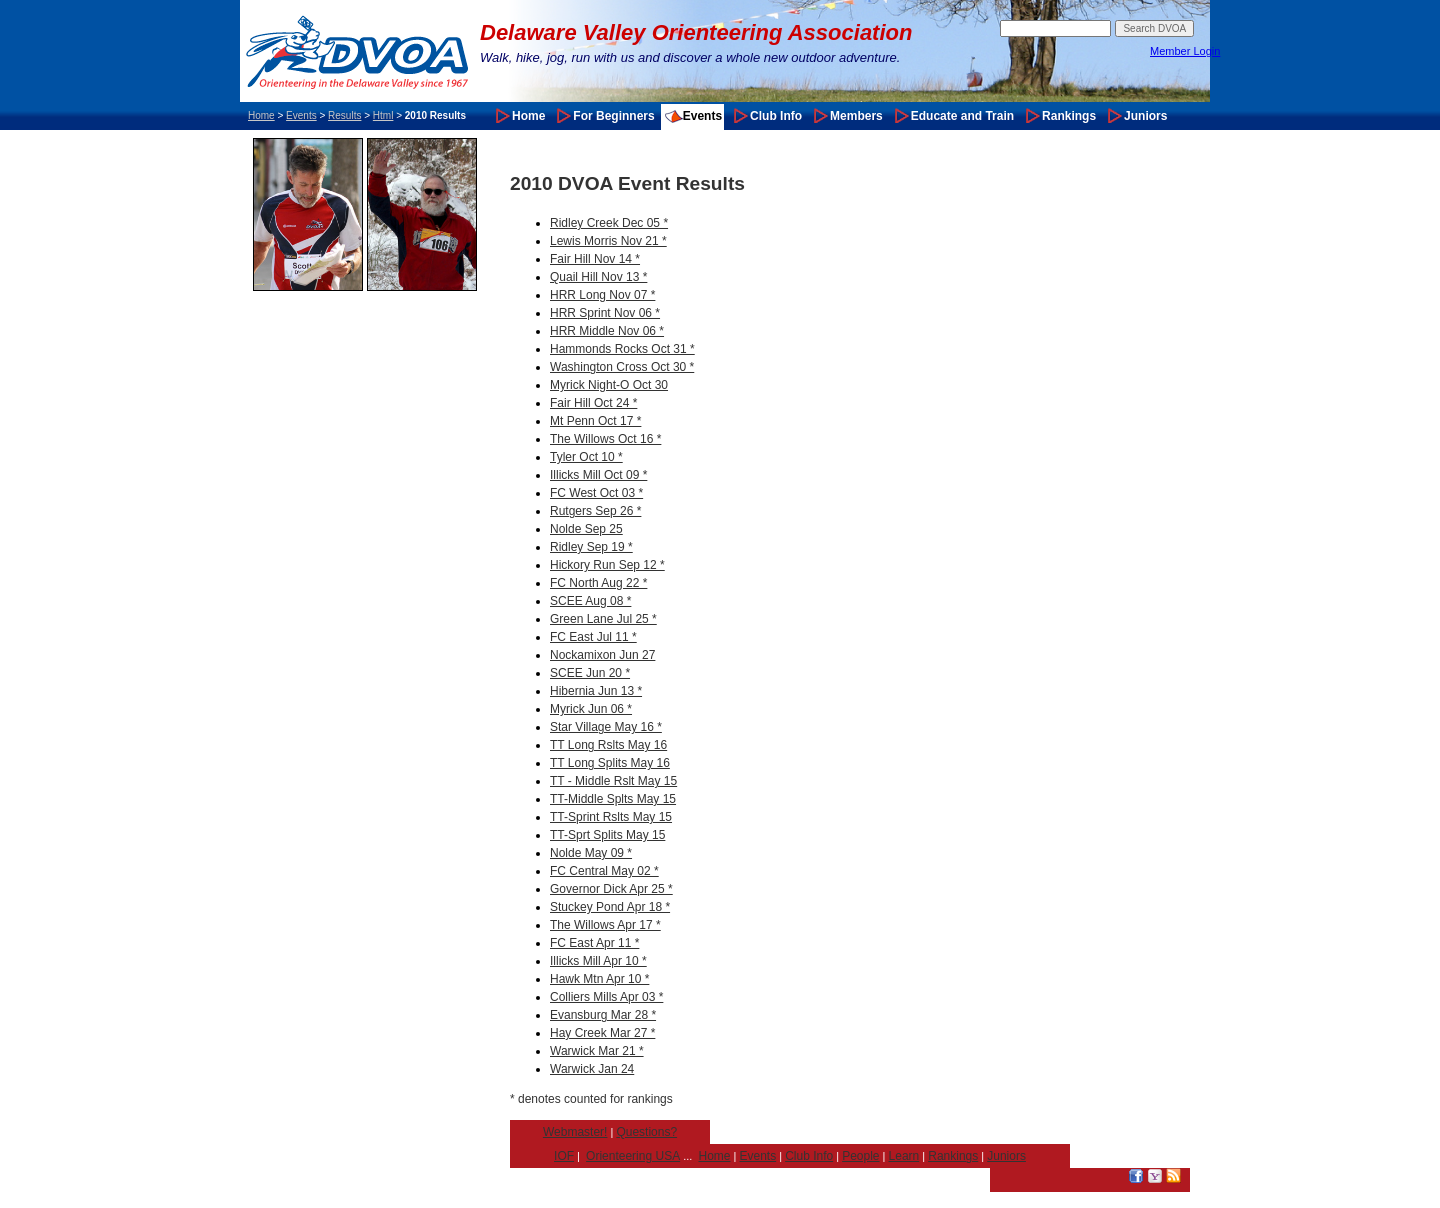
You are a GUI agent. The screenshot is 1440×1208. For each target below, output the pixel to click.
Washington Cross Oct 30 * (622, 367)
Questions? (646, 1132)
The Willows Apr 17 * (605, 925)
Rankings (1069, 116)
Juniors (1145, 116)
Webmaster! (575, 1132)
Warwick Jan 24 (592, 1069)
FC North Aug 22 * (598, 583)
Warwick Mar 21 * (597, 1051)
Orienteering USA (633, 1156)
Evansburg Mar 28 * (603, 1015)
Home (261, 115)
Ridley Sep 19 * (591, 547)
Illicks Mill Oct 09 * (598, 475)
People (860, 1156)
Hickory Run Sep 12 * (607, 565)
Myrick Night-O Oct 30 (609, 385)
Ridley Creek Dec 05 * (609, 223)
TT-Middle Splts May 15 (613, 799)
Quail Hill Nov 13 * (598, 277)
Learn (904, 1156)
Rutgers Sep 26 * (595, 511)
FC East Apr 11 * (594, 943)
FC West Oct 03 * (596, 493)
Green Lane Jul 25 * (603, 619)
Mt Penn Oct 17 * (595, 421)
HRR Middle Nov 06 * (607, 331)
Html (383, 115)
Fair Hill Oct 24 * (593, 403)
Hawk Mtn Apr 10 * (599, 979)
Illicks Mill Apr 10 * (598, 961)
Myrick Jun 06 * (591, 709)
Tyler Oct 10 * (586, 457)
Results (344, 115)
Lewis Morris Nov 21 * (608, 241)
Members (856, 116)
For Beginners (613, 116)
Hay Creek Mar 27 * (602, 1033)
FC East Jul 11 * (593, 637)
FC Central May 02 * (604, 871)
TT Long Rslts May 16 (608, 745)
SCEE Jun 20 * (590, 673)
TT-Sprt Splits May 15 (607, 835)
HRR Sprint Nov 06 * (605, 313)
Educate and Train (962, 116)
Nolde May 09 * (591, 853)
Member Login (1185, 51)
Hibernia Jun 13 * (596, 691)
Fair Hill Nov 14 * (595, 259)
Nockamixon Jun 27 (602, 655)
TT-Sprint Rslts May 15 (611, 817)
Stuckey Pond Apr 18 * (610, 907)
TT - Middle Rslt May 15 (613, 781)
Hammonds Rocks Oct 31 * (622, 349)
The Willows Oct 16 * (605, 439)
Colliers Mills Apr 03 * (606, 997)
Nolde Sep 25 (586, 529)
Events (301, 115)
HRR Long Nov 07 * (602, 295)
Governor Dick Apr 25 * (611, 889)
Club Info (776, 116)
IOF (564, 1156)
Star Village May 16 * (606, 727)
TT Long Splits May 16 (610, 763)
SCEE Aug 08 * (590, 601)
